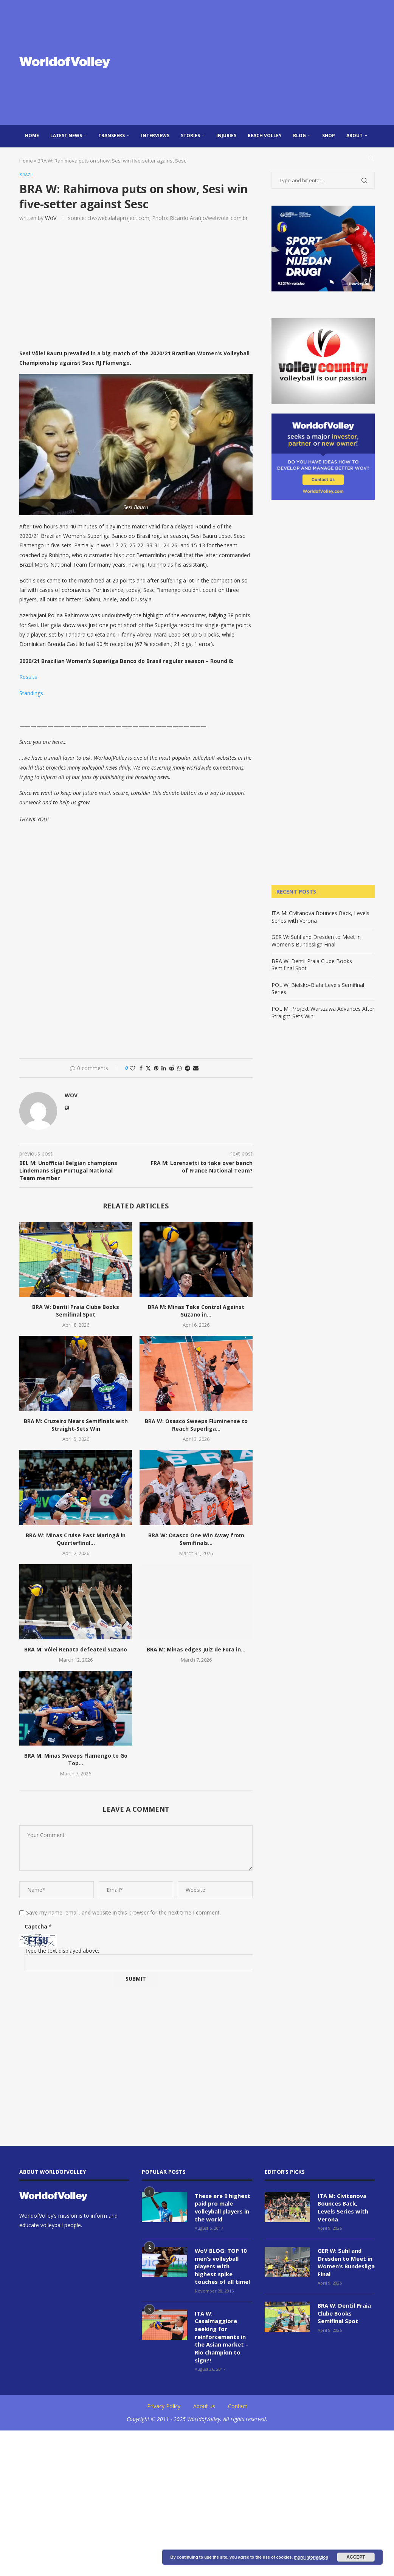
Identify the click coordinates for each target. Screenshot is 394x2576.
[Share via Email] (196, 1068)
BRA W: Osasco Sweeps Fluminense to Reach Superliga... (196, 1425)
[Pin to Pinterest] (156, 1068)
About (354, 135)
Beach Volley (265, 135)
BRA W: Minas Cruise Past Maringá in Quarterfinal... (76, 1539)
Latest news (66, 135)
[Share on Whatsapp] (179, 1068)
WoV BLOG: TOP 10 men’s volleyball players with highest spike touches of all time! (223, 2264)
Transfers (111, 135)
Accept (355, 2557)
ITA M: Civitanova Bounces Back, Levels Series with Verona (342, 2207)
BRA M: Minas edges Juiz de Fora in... (196, 1649)
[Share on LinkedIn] (163, 1068)
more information (311, 2557)
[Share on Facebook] (141, 1068)
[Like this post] (132, 1068)
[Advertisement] (257, 62)
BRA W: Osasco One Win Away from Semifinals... (196, 1539)
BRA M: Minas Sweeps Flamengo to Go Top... (75, 1760)
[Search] (371, 158)
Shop (328, 135)
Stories (190, 135)
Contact (237, 2400)
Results (28, 677)
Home (32, 135)
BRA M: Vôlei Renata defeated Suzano (75, 1649)
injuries (226, 135)
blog (299, 135)
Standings (31, 693)
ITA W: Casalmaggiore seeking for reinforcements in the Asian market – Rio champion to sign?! (221, 2332)
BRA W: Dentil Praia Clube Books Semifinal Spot (75, 1311)
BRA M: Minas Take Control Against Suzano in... (196, 1311)
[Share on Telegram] (187, 1068)
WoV (50, 218)
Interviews (155, 135)
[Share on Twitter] (148, 1068)
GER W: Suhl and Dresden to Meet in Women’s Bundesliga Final (316, 940)
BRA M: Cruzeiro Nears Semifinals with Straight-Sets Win (76, 1425)
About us (204, 2400)
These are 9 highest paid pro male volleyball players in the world (222, 2207)
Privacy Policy (163, 2400)
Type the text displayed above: (62, 1951)
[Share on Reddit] (171, 1068)
